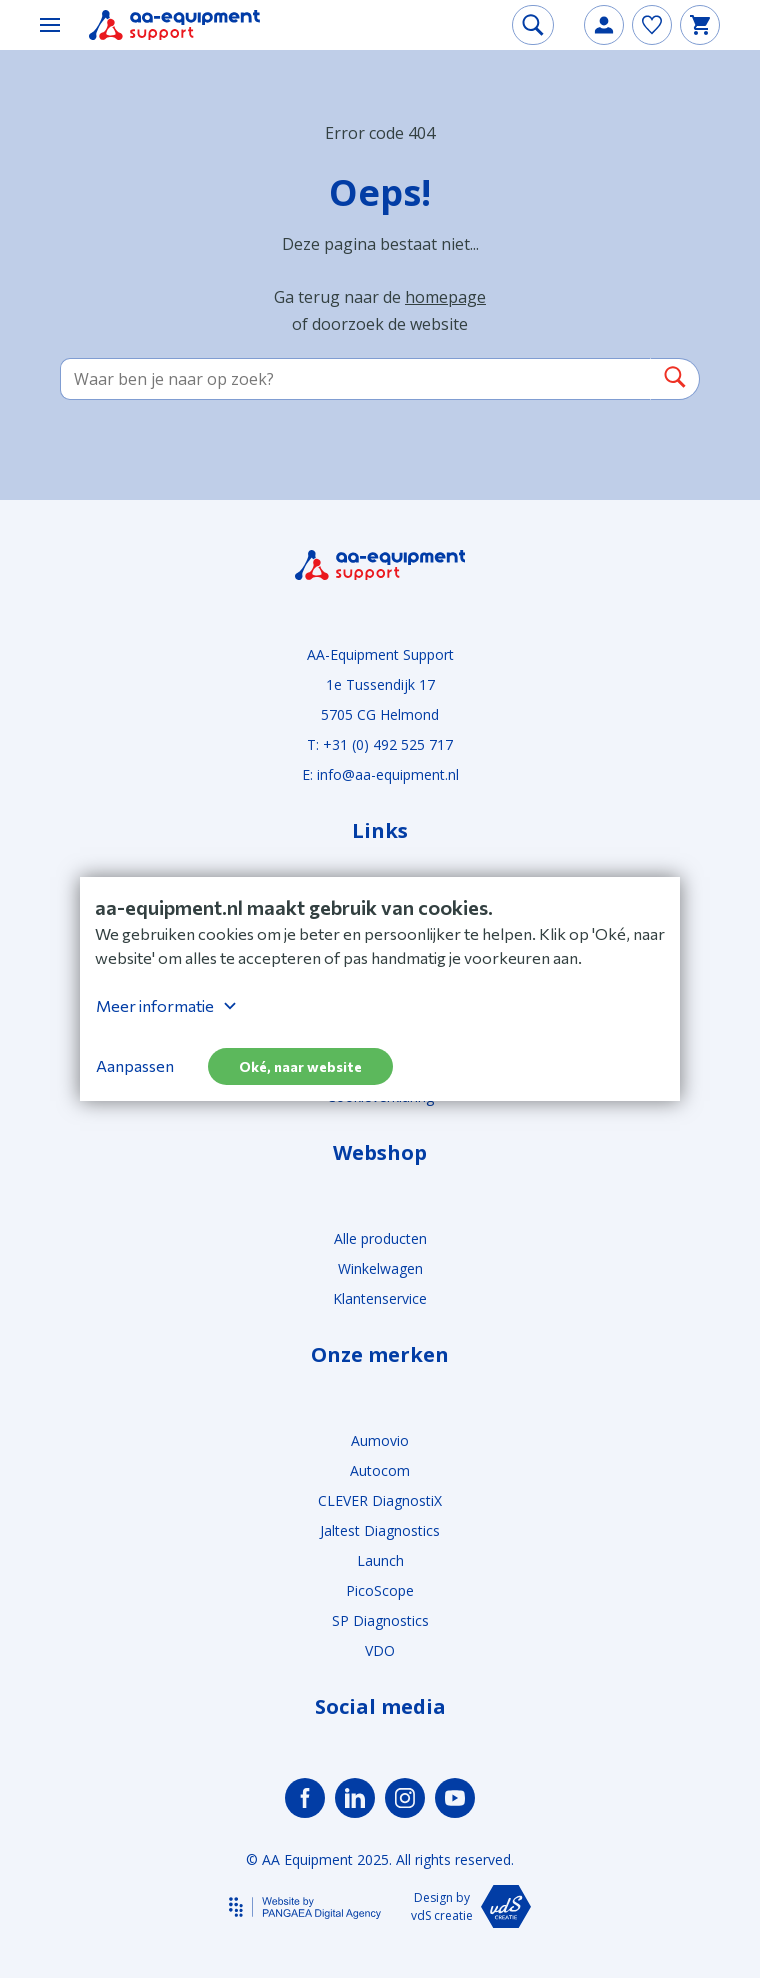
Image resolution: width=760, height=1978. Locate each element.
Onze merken (380, 1355)
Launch (380, 1560)
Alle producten (380, 1238)
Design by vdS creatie (470, 1906)
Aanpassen (135, 1065)
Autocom (380, 1470)
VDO (380, 1650)
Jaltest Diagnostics (380, 1530)
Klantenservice (380, 1298)
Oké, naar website (300, 1066)
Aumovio (380, 1440)
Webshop (380, 1153)
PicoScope (380, 1590)
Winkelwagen (380, 1268)
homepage (445, 297)
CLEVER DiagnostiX (380, 1500)
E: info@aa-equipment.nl (380, 774)
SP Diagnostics (380, 1620)
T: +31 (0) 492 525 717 (380, 744)
